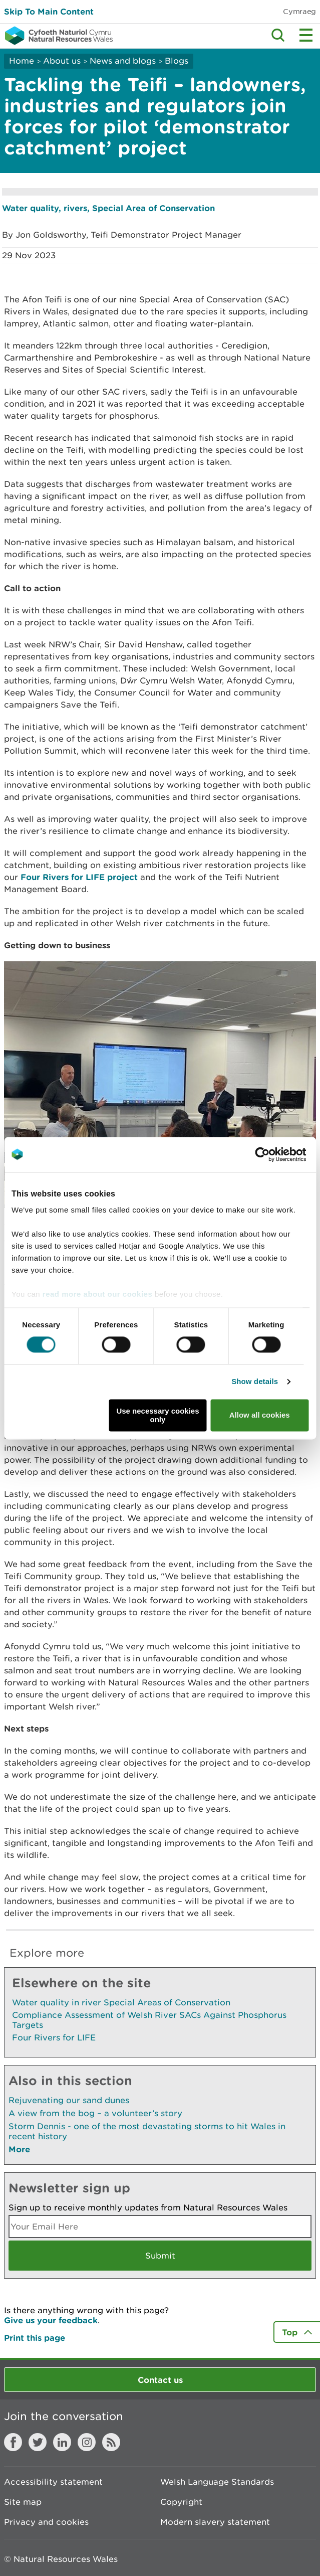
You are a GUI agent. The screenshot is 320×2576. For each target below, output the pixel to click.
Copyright (181, 2502)
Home (21, 61)
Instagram (87, 2442)
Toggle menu (306, 35)
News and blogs (123, 61)
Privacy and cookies (46, 2522)
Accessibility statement (53, 2482)
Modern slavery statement (215, 2522)
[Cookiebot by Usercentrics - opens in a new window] (279, 1154)
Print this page (34, 2337)
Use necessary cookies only (157, 1415)
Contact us (160, 2379)
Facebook (13, 2442)
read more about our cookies (97, 1294)
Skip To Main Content (49, 11)
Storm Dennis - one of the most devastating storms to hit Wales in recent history (147, 2131)
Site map (23, 2502)
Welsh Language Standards (217, 2482)
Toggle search (278, 35)
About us (62, 61)
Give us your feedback (51, 2320)
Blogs (176, 61)
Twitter (38, 2442)
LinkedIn (62, 2442)
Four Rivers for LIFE (54, 2037)
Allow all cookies (259, 1415)
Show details (254, 1382)
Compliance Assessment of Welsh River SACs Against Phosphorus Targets (149, 2020)
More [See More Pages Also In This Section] (19, 2149)
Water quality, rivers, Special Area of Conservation (108, 208)
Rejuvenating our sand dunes (69, 2100)
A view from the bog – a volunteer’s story (95, 2113)
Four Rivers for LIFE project (79, 877)
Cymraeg (299, 11)
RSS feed (111, 2442)
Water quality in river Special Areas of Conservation (121, 2002)
